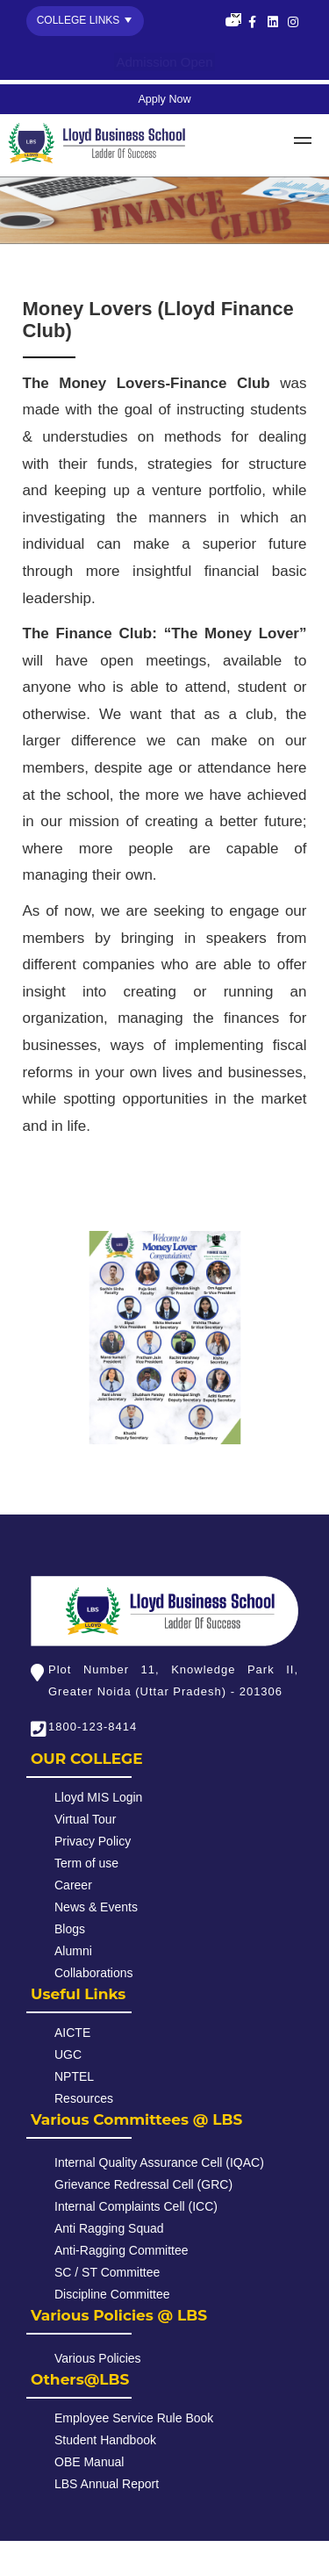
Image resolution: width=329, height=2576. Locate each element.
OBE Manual (89, 2462)
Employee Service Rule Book (133, 2418)
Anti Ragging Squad (109, 2228)
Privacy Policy (92, 1841)
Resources (83, 2098)
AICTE (72, 2033)
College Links (78, 20)
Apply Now (164, 99)
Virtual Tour (85, 1819)
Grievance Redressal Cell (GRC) (143, 2184)
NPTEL (74, 2076)
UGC (68, 2054)
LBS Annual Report (106, 2484)
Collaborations (93, 1973)
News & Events (96, 1907)
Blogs (69, 1929)
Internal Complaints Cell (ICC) (136, 2206)
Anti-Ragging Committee (121, 2250)
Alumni (73, 1951)
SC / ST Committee (107, 2272)
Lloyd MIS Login (98, 1797)
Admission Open (164, 61)
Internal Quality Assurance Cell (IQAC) (159, 2162)
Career (73, 1885)
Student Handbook (105, 2440)
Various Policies (97, 2358)
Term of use (86, 1863)
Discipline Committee (111, 2294)
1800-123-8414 (92, 1726)
